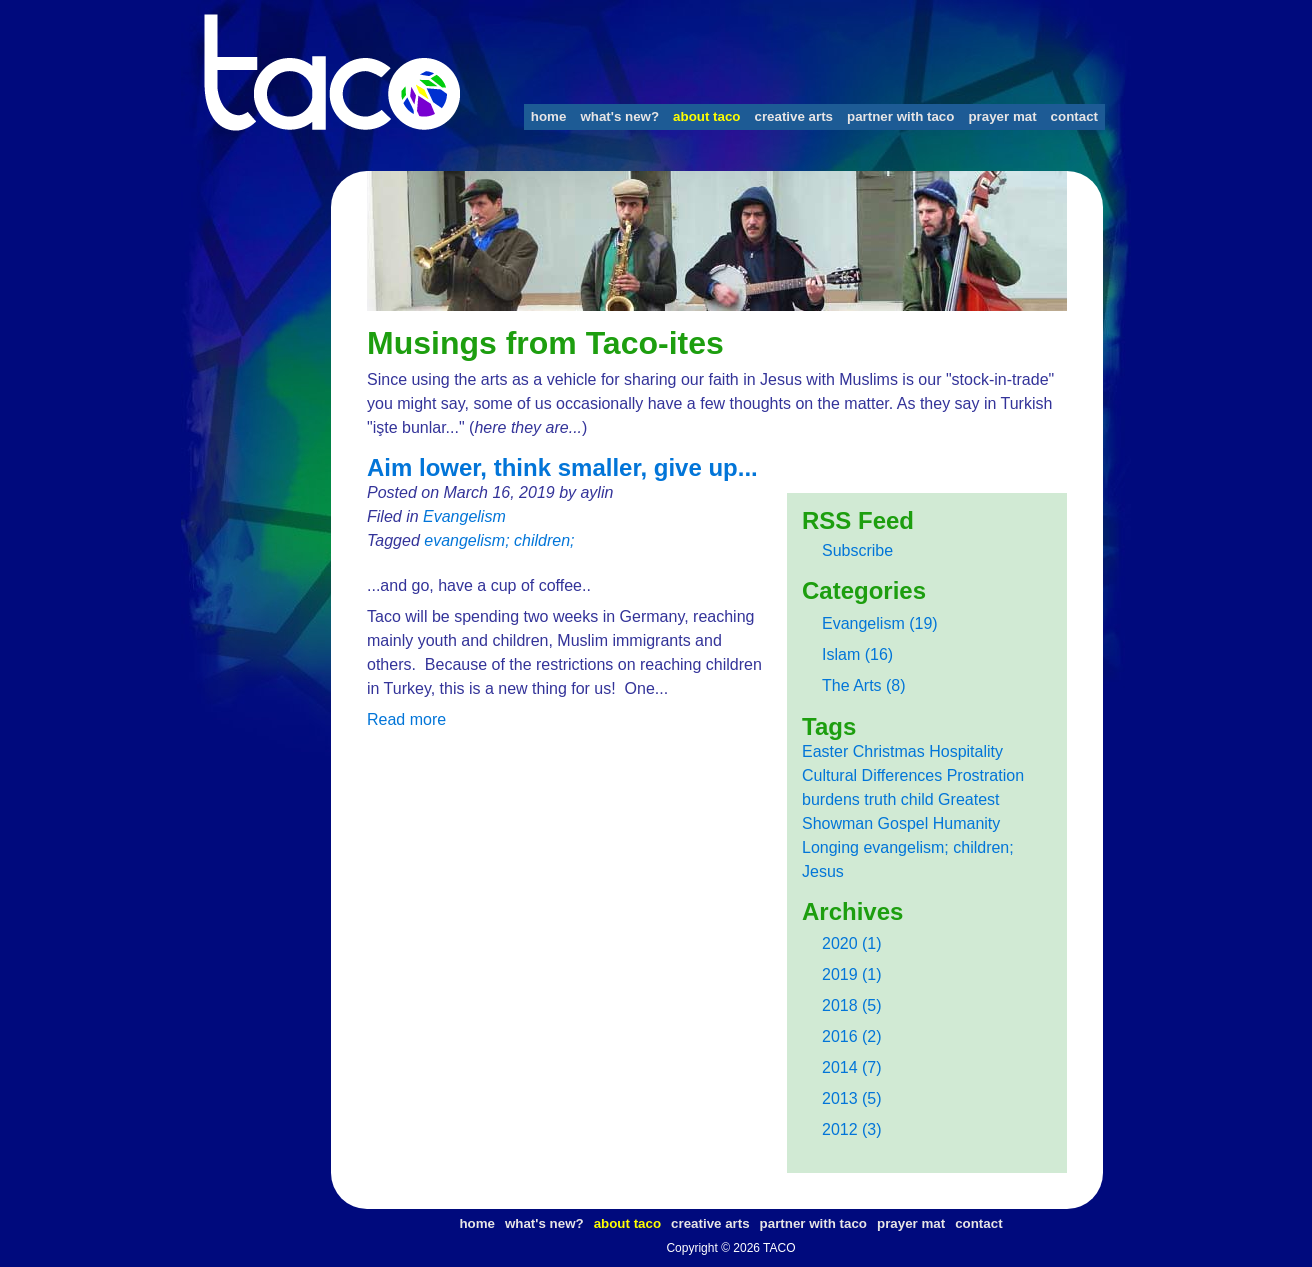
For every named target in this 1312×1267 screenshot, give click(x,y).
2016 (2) (852, 1036)
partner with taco (900, 116)
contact (1074, 116)
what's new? (619, 116)
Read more (406, 719)
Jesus (823, 871)
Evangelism (464, 516)
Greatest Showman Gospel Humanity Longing (901, 823)
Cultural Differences (872, 775)
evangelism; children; (499, 540)
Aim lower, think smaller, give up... (562, 467)
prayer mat (1002, 116)
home (549, 116)
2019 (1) (852, 974)
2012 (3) (852, 1129)
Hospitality (966, 751)
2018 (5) (852, 1005)
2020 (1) (852, 943)
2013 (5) (852, 1098)
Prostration (985, 775)
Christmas (889, 751)
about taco (706, 116)
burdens (831, 799)
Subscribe (857, 550)
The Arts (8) (864, 685)
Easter (825, 751)
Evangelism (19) (880, 623)
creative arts (793, 116)
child (917, 799)
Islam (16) (857, 654)
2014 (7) (852, 1067)
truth (880, 799)
